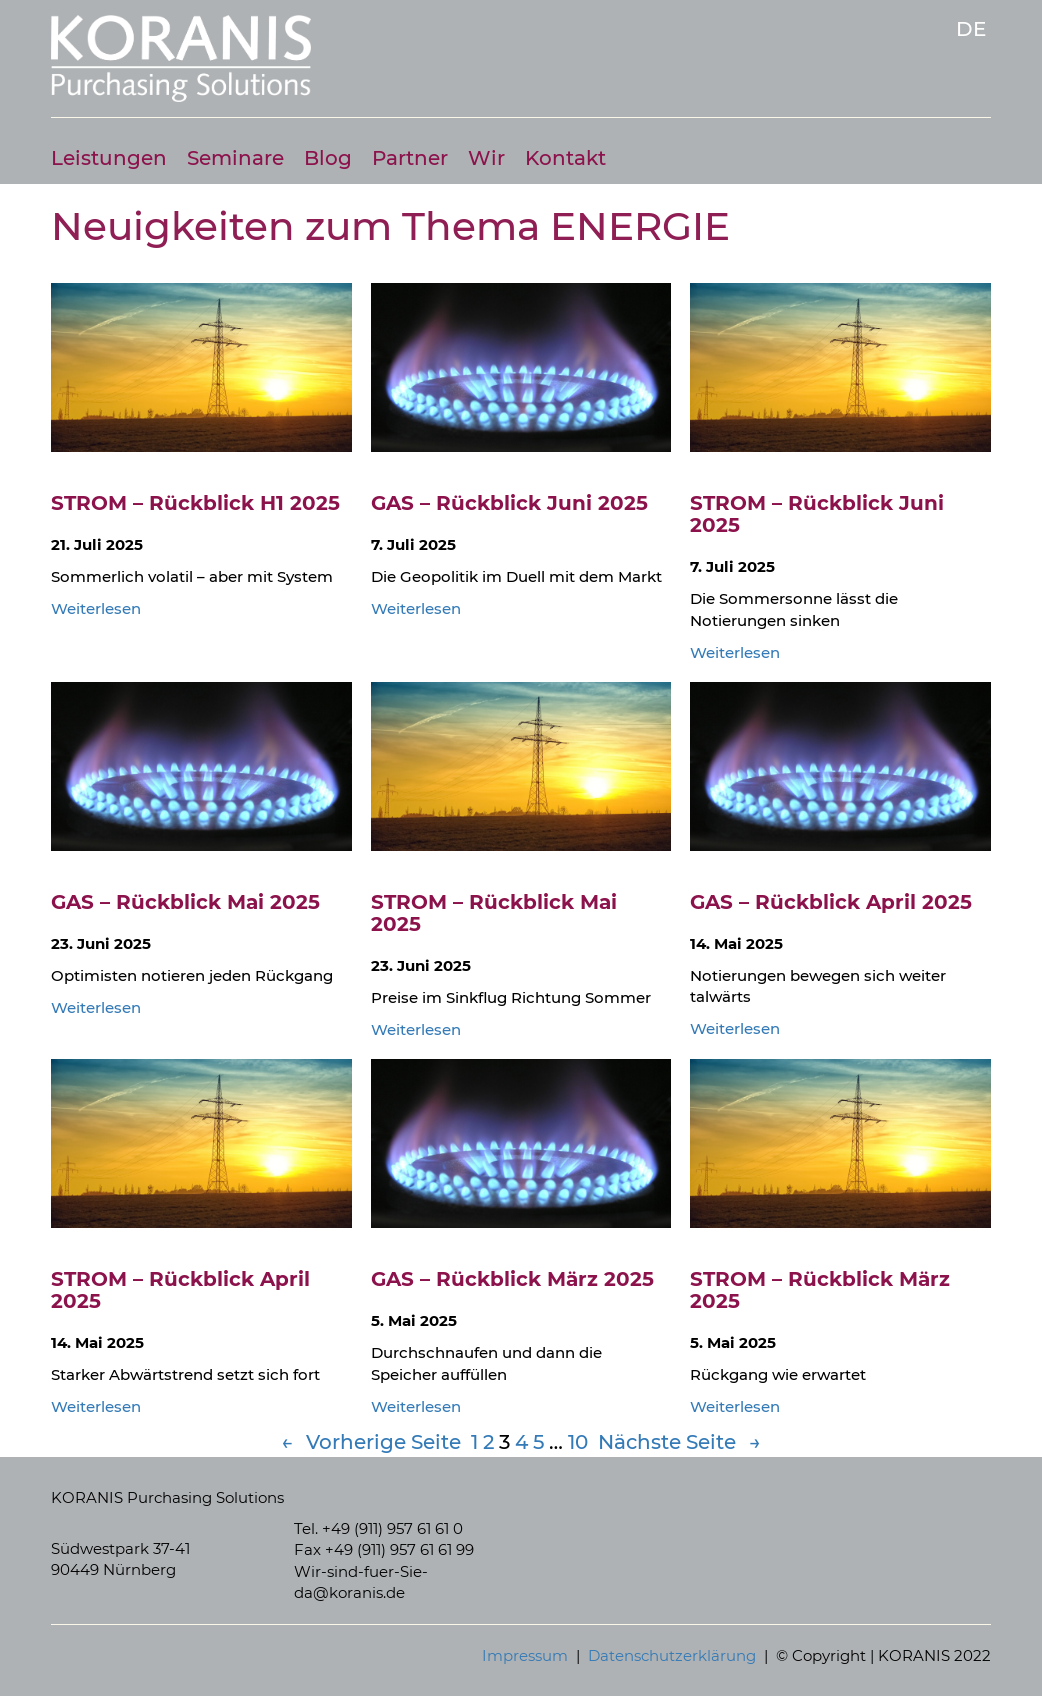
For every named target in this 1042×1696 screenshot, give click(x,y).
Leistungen (109, 158)
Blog (328, 158)
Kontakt (565, 158)
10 (578, 1442)
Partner (410, 158)
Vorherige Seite (371, 1442)
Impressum (525, 1655)
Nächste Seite (679, 1442)
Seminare (235, 158)
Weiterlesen (96, 608)
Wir (486, 158)
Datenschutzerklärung (672, 1655)
